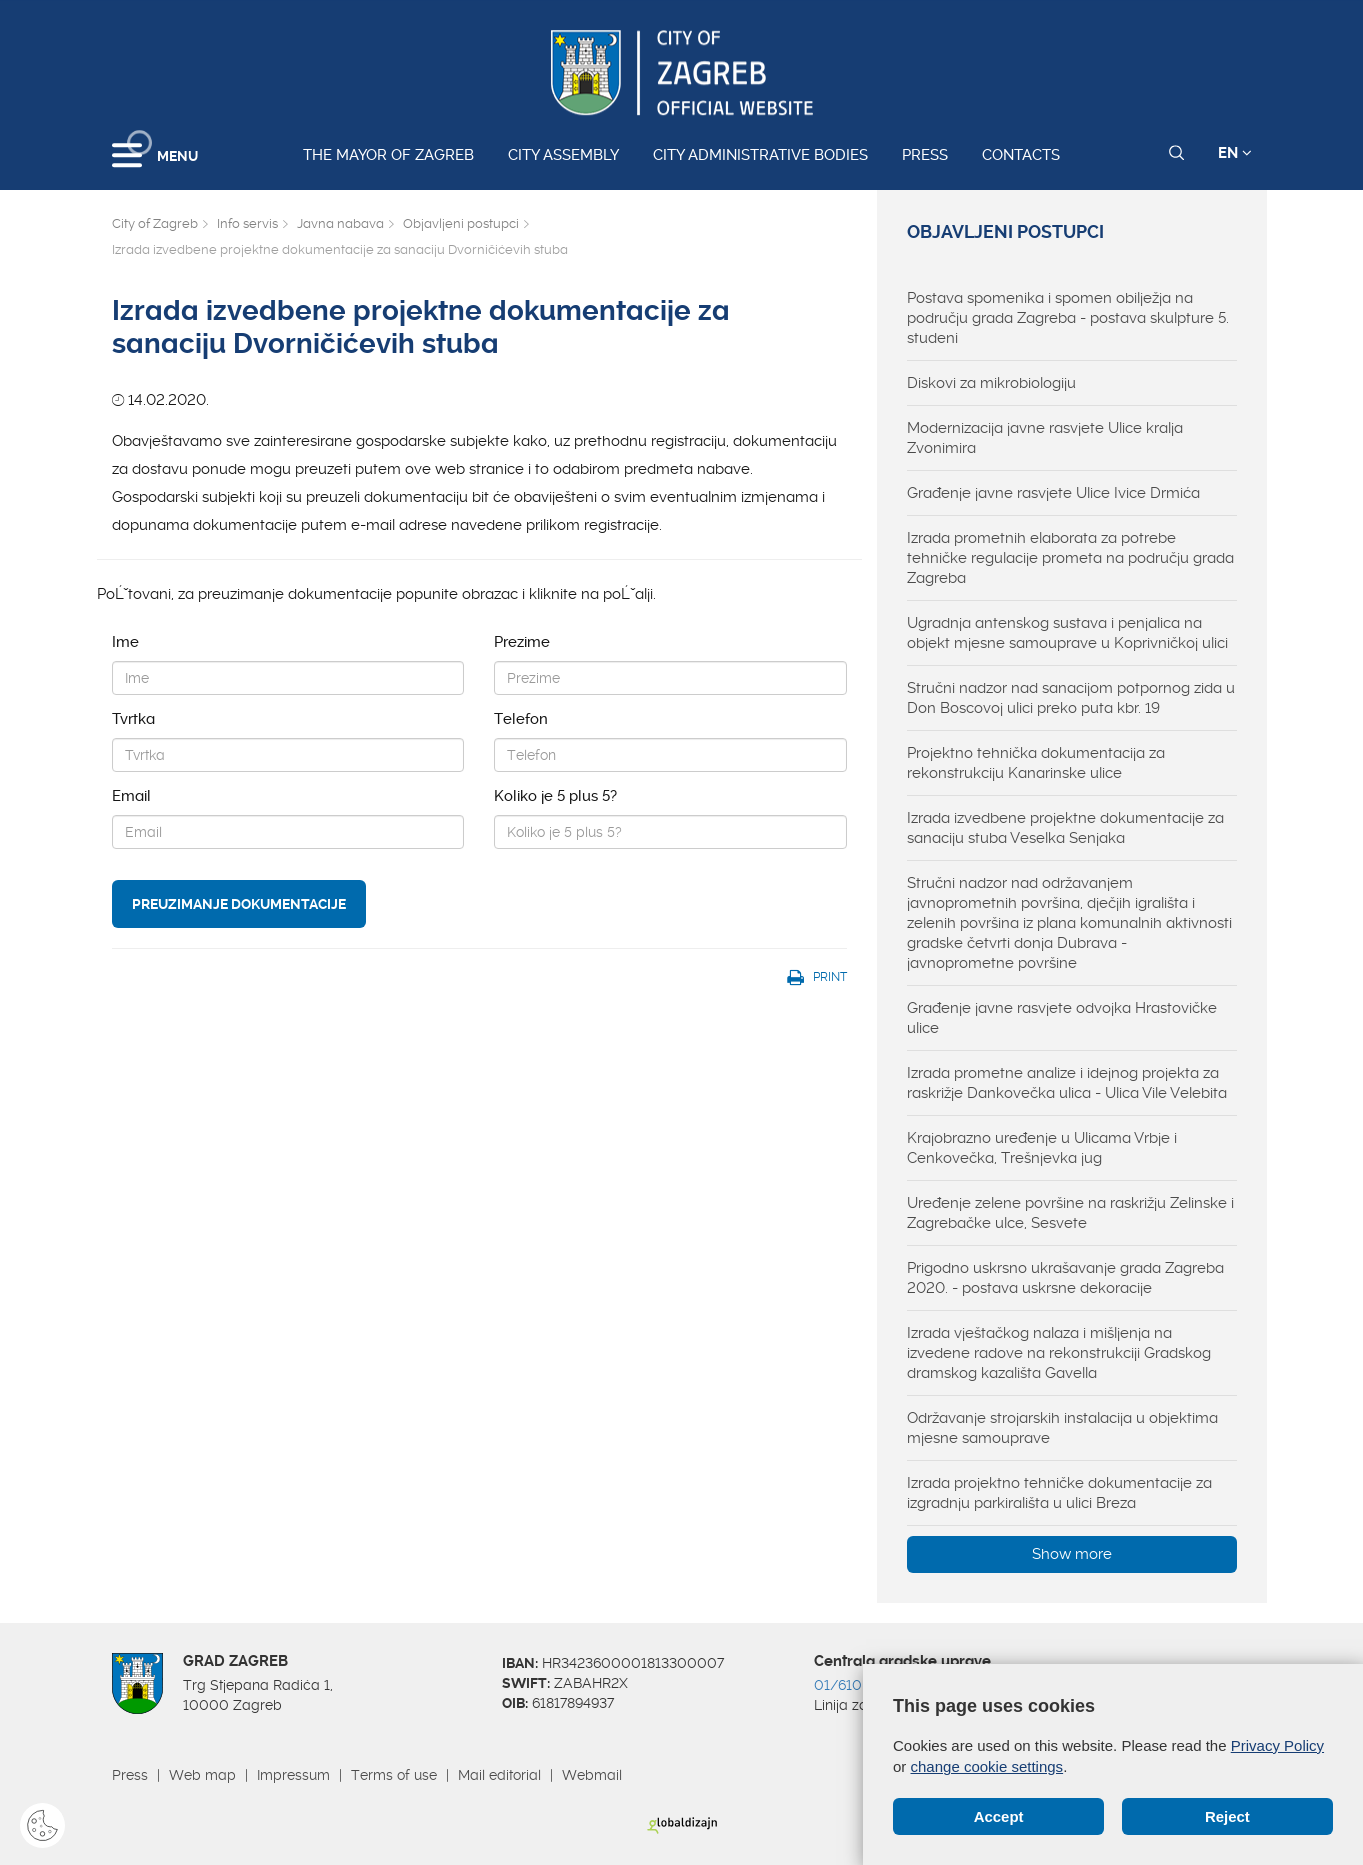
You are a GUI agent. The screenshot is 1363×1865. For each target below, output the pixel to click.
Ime (125, 642)
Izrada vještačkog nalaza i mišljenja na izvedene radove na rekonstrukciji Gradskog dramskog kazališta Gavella (1059, 1353)
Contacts (1021, 155)
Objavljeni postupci (461, 223)
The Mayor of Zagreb (388, 155)
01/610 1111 (852, 1685)
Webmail (592, 1775)
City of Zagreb (155, 223)
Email (131, 796)
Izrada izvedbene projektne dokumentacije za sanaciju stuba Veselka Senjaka (1065, 828)
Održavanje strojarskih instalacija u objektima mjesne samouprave (1062, 1428)
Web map (202, 1775)
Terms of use (394, 1775)
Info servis (247, 223)
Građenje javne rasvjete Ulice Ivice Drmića (1053, 493)
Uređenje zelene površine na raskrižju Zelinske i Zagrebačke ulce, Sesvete (1070, 1213)
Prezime (522, 642)
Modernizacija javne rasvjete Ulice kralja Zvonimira (1045, 438)
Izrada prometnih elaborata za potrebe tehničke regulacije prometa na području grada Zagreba (1070, 558)
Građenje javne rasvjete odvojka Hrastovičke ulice (1062, 1018)
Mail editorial (499, 1775)
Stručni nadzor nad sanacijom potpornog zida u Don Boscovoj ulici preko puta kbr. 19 (1071, 698)
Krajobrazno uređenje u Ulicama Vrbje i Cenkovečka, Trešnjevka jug (1042, 1148)
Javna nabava (340, 223)
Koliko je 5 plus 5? (555, 796)
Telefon (521, 719)
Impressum (293, 1775)
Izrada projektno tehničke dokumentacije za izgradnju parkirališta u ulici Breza (1059, 1493)
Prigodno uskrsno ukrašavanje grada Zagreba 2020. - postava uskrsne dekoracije (1065, 1278)
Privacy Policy (1277, 1745)
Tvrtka (133, 719)
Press (925, 155)
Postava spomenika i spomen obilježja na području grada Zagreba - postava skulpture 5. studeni (1068, 318)
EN (1235, 153)
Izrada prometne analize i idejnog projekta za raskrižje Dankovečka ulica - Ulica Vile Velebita (1067, 1083)
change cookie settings (987, 1766)
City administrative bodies (760, 155)
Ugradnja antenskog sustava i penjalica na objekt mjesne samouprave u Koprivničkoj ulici (1067, 633)
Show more (1072, 1554)
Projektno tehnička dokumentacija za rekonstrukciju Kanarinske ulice (1036, 763)
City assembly (563, 155)
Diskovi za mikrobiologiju (991, 383)
